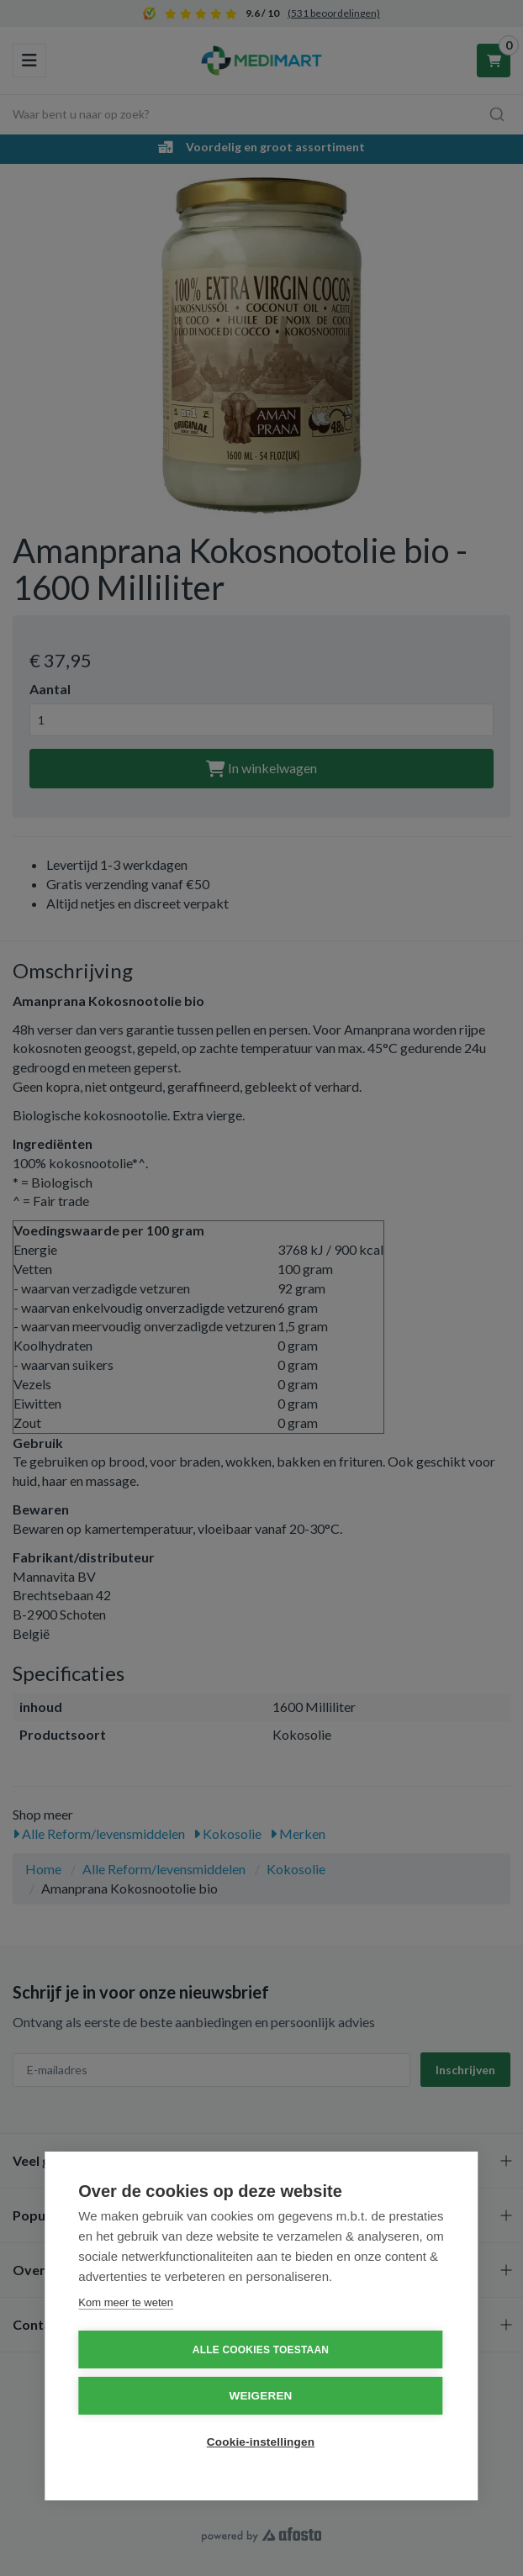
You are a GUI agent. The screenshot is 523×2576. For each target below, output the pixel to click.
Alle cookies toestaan (261, 2350)
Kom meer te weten (125, 2302)
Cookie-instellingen (260, 2442)
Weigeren (260, 2395)
